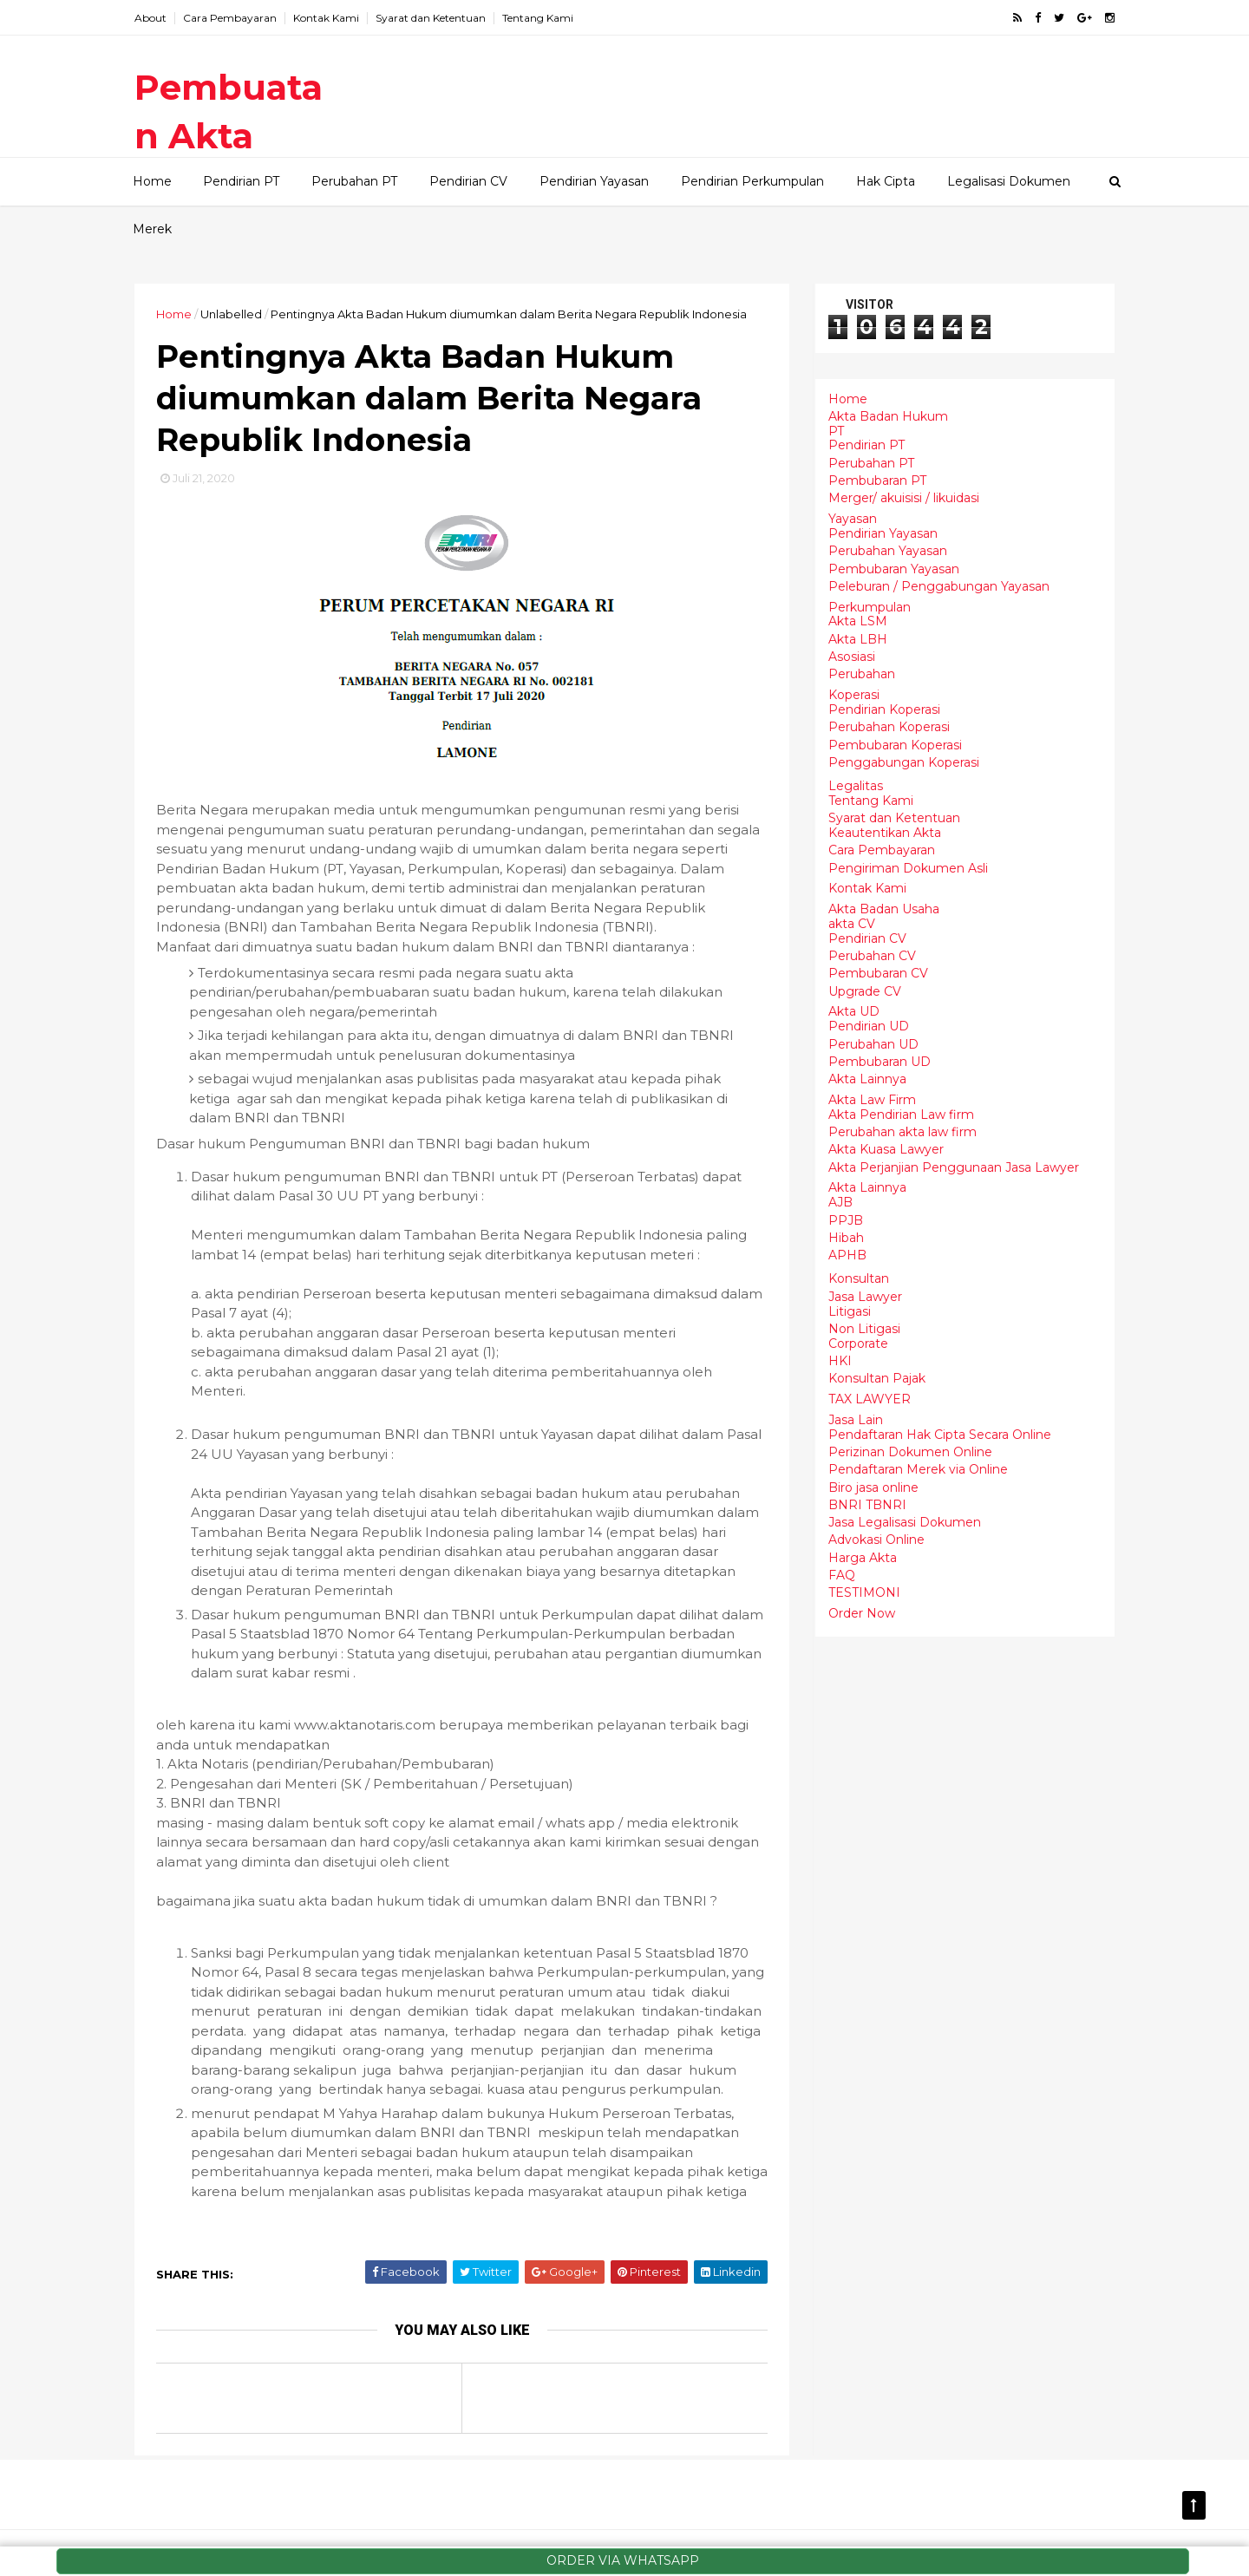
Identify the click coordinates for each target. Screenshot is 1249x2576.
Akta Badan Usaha (883, 909)
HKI (840, 1361)
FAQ (841, 1575)
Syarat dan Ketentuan (431, 17)
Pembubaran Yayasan (893, 569)
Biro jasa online (873, 1487)
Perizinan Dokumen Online (910, 1452)
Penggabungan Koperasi (903, 762)
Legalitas (855, 786)
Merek (152, 229)
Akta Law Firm (872, 1100)
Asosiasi (851, 656)
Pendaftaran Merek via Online (918, 1469)
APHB (847, 1255)
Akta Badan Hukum (888, 416)
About (150, 17)
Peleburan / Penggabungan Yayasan (939, 586)
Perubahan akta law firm (902, 1132)
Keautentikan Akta (884, 832)
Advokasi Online (876, 1539)
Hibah (846, 1238)
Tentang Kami (537, 17)
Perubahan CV (872, 956)
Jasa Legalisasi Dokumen (904, 1522)
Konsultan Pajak (876, 1378)
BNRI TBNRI (867, 1505)
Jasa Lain (855, 1420)
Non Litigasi (864, 1329)
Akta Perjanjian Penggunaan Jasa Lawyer (953, 1167)
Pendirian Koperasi (884, 709)
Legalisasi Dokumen (1008, 181)
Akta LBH (857, 639)
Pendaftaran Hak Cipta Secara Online (939, 1434)
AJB (840, 1202)
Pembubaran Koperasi (895, 745)
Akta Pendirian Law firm (901, 1114)
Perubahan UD (873, 1044)
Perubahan (861, 674)
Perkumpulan (869, 607)
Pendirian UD (868, 1026)
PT (836, 431)
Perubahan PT (354, 181)
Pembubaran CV (878, 973)
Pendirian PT (241, 181)
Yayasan (852, 518)
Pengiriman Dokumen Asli (908, 868)
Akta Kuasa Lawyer (886, 1149)
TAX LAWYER (869, 1399)
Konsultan (858, 1278)
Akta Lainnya (867, 1079)
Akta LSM (857, 621)
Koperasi (854, 695)
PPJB (845, 1220)
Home (152, 181)
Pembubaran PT (877, 480)
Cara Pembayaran (230, 17)
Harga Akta (862, 1558)
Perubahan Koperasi (889, 727)
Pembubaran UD (879, 1061)
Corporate (858, 1343)
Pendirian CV (468, 181)
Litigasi (849, 1311)
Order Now (861, 1613)
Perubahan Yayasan (887, 551)
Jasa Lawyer (865, 1296)
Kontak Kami (326, 17)
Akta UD (854, 1011)
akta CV (851, 924)
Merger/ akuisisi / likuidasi (903, 498)
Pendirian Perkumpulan (752, 181)
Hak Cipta (885, 181)
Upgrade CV (864, 991)
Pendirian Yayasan (594, 181)
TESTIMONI (864, 1592)
